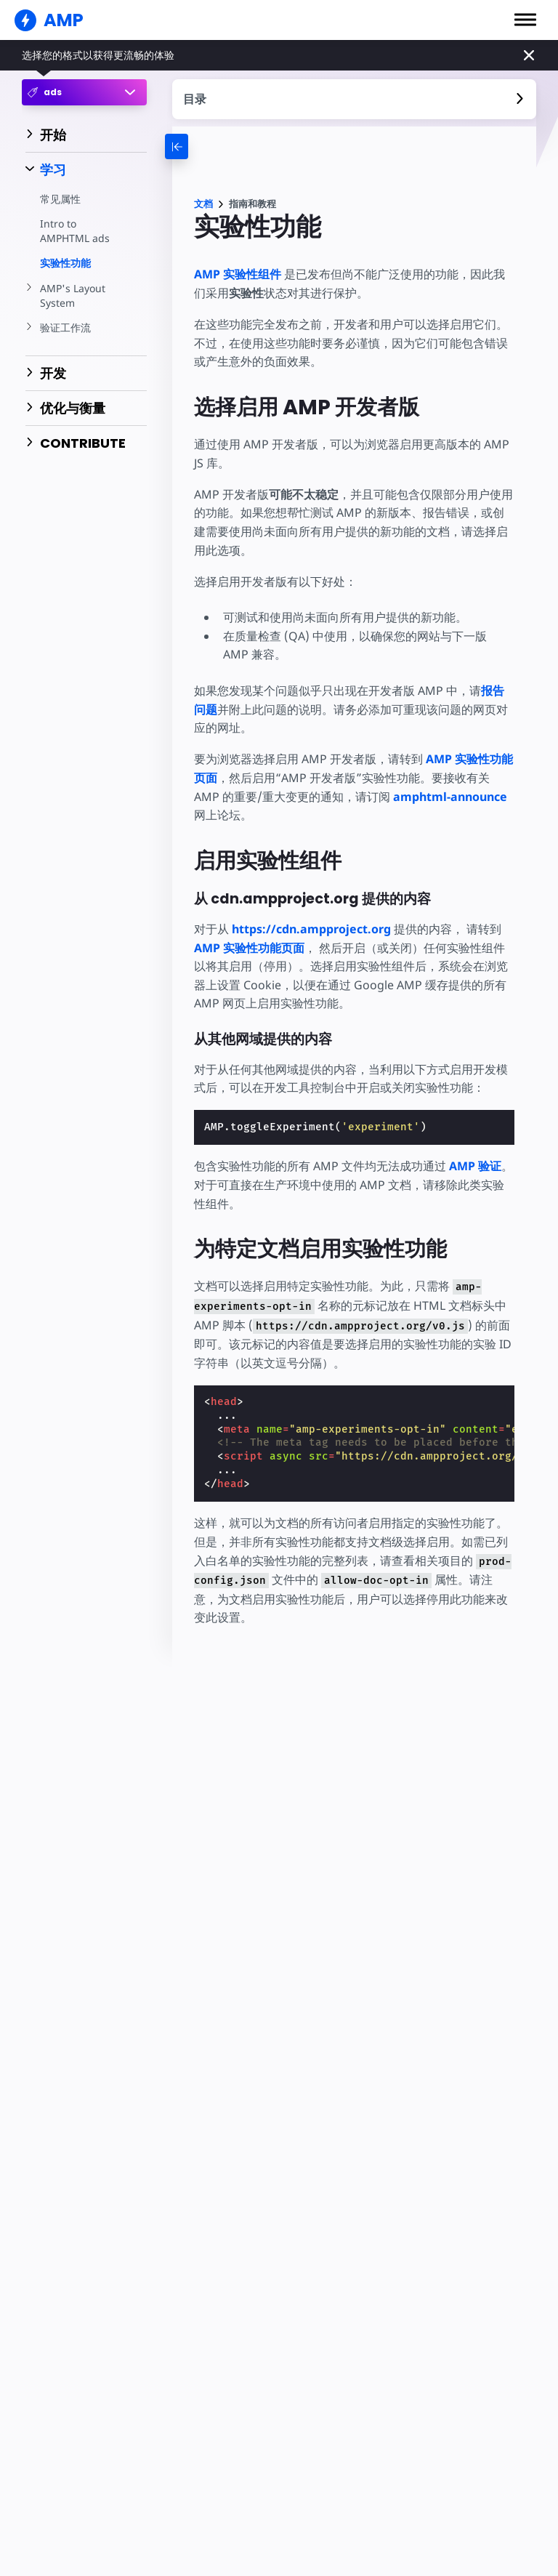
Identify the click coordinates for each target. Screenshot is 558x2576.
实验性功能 (65, 263)
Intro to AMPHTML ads (74, 231)
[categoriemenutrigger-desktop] (197, 146)
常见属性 (60, 199)
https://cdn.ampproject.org (311, 929)
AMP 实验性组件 (237, 274)
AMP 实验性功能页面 (249, 948)
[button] (525, 20)
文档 (203, 204)
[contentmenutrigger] (354, 99)
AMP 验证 (474, 1166)
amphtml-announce (421, 797)
